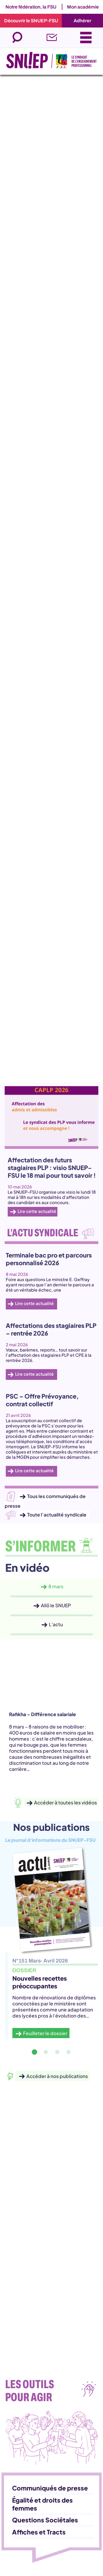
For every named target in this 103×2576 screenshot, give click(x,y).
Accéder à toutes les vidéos (65, 1802)
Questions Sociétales (45, 2520)
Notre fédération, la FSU (30, 7)
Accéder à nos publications (57, 2076)
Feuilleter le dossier (45, 2033)
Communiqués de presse (50, 2488)
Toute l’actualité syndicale (57, 1514)
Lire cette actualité (37, 1211)
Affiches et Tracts (39, 2532)
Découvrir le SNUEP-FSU (31, 20)
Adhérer (82, 20)
